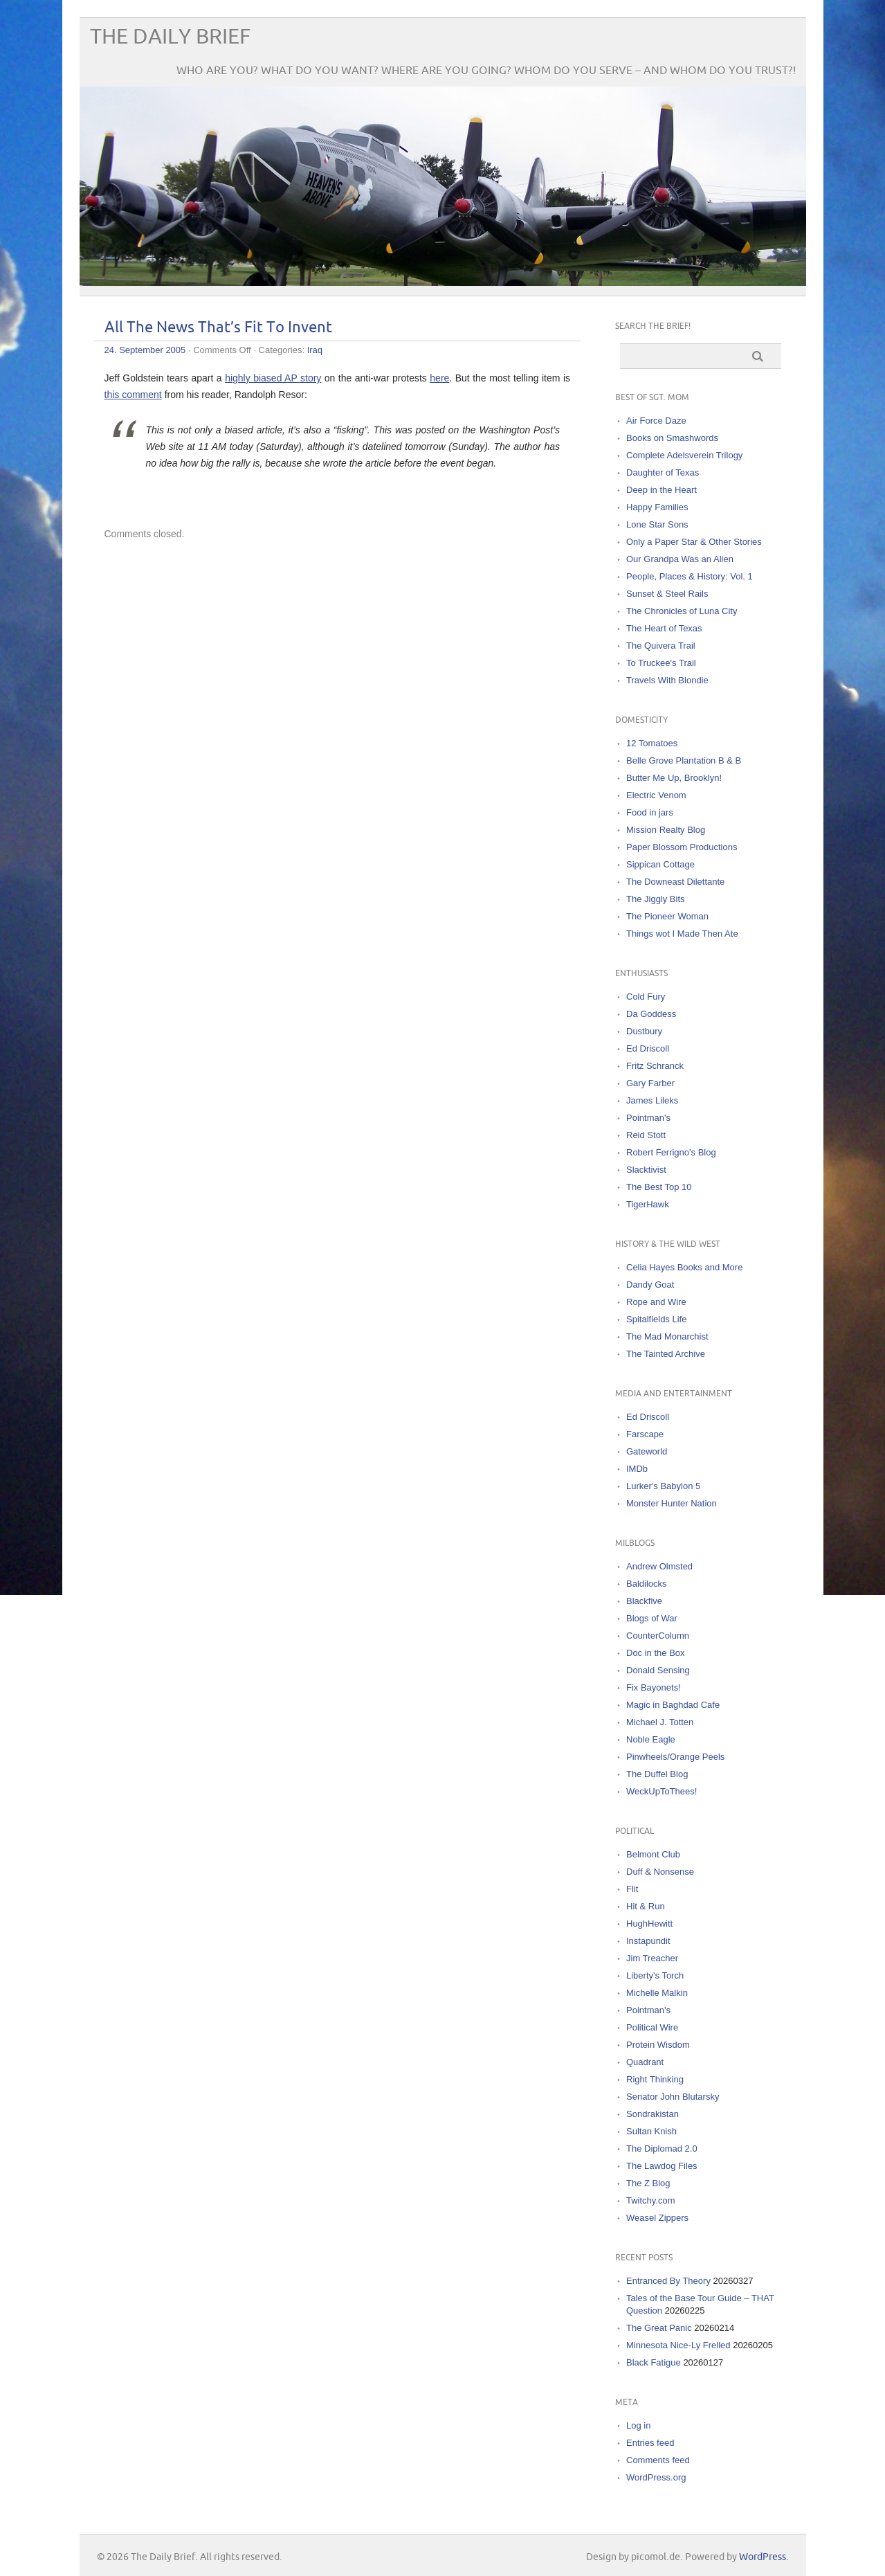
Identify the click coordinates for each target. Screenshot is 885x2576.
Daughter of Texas (662, 472)
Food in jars (649, 812)
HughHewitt (649, 1923)
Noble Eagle (650, 1739)
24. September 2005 (145, 350)
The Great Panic (659, 2328)
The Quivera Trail (660, 645)
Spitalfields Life (656, 1319)
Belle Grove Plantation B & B (683, 760)
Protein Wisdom (658, 2044)
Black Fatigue (653, 2362)
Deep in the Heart (661, 490)
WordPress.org (656, 2477)
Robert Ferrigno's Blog (671, 1152)
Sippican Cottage (660, 864)
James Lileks (652, 1100)
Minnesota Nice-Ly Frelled (678, 2345)
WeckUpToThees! (661, 1791)
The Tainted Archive (665, 1354)
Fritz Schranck (655, 1066)
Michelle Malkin (657, 1993)
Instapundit (648, 1941)
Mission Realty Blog (665, 830)
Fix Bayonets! (653, 1687)
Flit (632, 1889)
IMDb (637, 1468)
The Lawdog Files (661, 2166)
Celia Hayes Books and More (684, 1267)
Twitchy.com (650, 2200)
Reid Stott (646, 1135)
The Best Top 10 (658, 1187)
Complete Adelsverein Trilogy (684, 455)
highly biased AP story (273, 378)
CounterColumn (657, 1635)
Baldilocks (646, 1583)
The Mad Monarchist (667, 1336)
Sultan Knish (651, 2131)
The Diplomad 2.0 (661, 2148)
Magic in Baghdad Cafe (673, 1705)
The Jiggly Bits (655, 899)
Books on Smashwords (672, 438)
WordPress (762, 2557)
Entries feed (650, 2443)
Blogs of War (651, 1618)
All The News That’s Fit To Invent (218, 328)
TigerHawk (647, 1204)
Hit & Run (645, 1906)
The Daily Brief (170, 37)
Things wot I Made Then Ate (682, 933)
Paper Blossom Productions (681, 847)
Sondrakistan (652, 2114)
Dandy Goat (650, 1284)
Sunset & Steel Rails (667, 593)
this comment (133, 394)
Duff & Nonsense (660, 1871)
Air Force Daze (656, 420)
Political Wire (652, 2027)
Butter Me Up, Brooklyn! (674, 778)
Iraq (314, 350)
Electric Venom (656, 795)
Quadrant (645, 2062)
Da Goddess (651, 1014)
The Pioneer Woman (667, 916)
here (439, 378)
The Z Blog (648, 2183)
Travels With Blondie (667, 680)
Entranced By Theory (668, 2281)
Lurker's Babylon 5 (663, 1486)
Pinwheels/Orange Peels (675, 1756)
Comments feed (658, 2460)
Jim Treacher (652, 1958)
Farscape (645, 1434)
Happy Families (657, 507)
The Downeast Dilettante (675, 881)
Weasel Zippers (657, 2218)
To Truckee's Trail (661, 663)
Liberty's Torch (655, 1975)
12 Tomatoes (651, 743)
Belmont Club (653, 1854)
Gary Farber (650, 1083)
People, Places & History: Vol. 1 (689, 576)
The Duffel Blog (657, 1774)
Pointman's (648, 1118)
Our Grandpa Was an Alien (679, 559)
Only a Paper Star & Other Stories (694, 542)
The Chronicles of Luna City (681, 611)
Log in (638, 2425)
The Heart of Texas (664, 628)
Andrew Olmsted (659, 1566)
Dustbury (644, 1031)
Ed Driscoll (647, 1048)
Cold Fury (645, 996)
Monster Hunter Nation (671, 1503)
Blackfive (644, 1601)
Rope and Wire (656, 1302)
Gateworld (646, 1451)
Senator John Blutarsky (672, 2096)
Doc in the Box (655, 1653)
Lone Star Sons (657, 524)
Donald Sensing (658, 1670)
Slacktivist (646, 1169)
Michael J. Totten (659, 1722)
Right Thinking (655, 2079)
